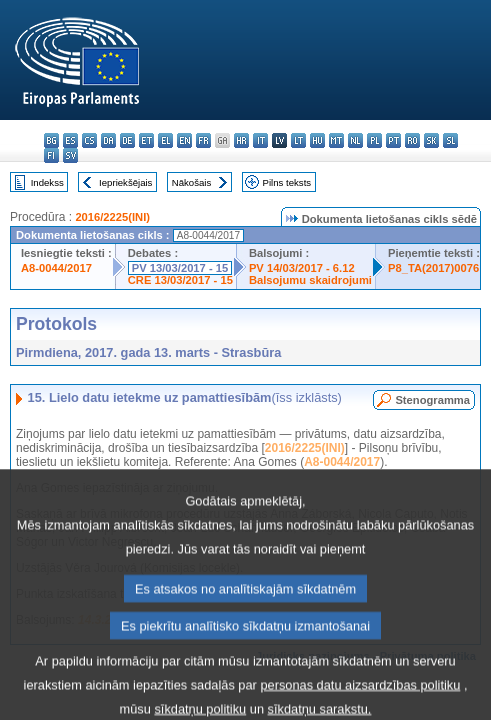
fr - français (203, 140)
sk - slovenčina (431, 140)
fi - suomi (51, 155)
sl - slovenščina (450, 140)
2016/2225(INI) (112, 217)
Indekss (47, 182)
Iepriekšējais (125, 182)
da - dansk (108, 140)
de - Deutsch (127, 140)
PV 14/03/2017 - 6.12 (302, 268)
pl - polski (374, 140)
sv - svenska (70, 155)
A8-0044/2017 (56, 268)
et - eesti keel (146, 140)
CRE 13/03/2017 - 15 (180, 280)
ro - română (412, 140)
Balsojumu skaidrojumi (310, 280)
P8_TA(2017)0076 (433, 268)
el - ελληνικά (165, 140)
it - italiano (260, 140)
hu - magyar (317, 140)
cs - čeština (89, 140)
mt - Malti (336, 140)
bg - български (51, 140)
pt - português (393, 140)
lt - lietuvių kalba (298, 140)
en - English (184, 140)
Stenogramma (432, 400)
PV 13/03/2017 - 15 (180, 268)
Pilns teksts (287, 182)
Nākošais (191, 182)
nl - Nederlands (355, 140)
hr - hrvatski (241, 140)
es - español (70, 140)
